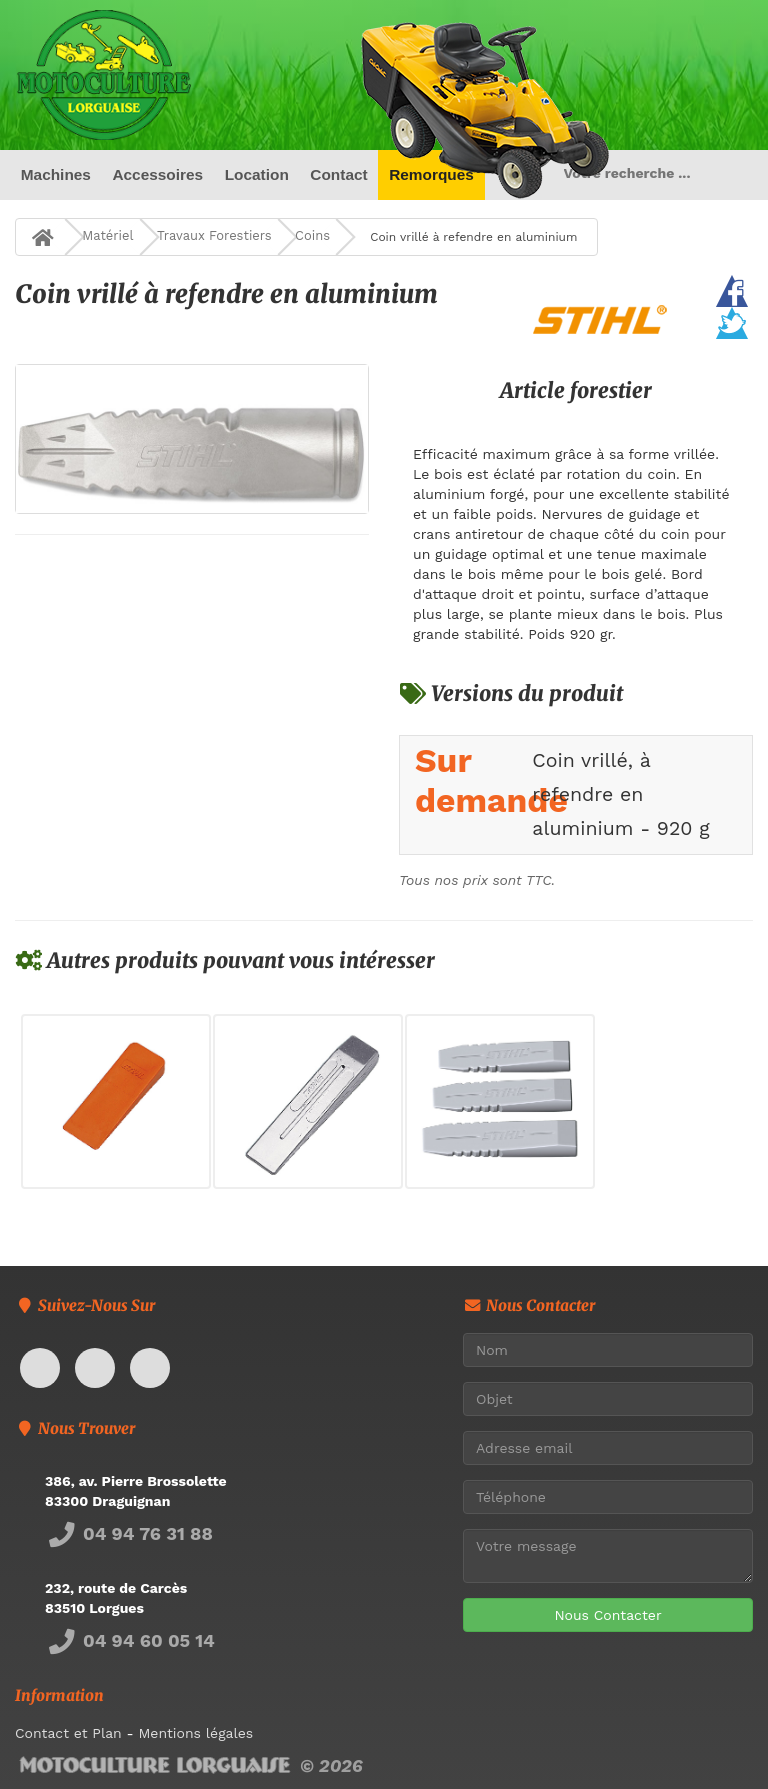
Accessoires (157, 174)
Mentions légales (195, 1733)
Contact (338, 174)
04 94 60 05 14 (130, 1640)
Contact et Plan (68, 1733)
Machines (56, 174)
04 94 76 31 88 (129, 1533)
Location (257, 174)
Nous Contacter (607, 1615)
